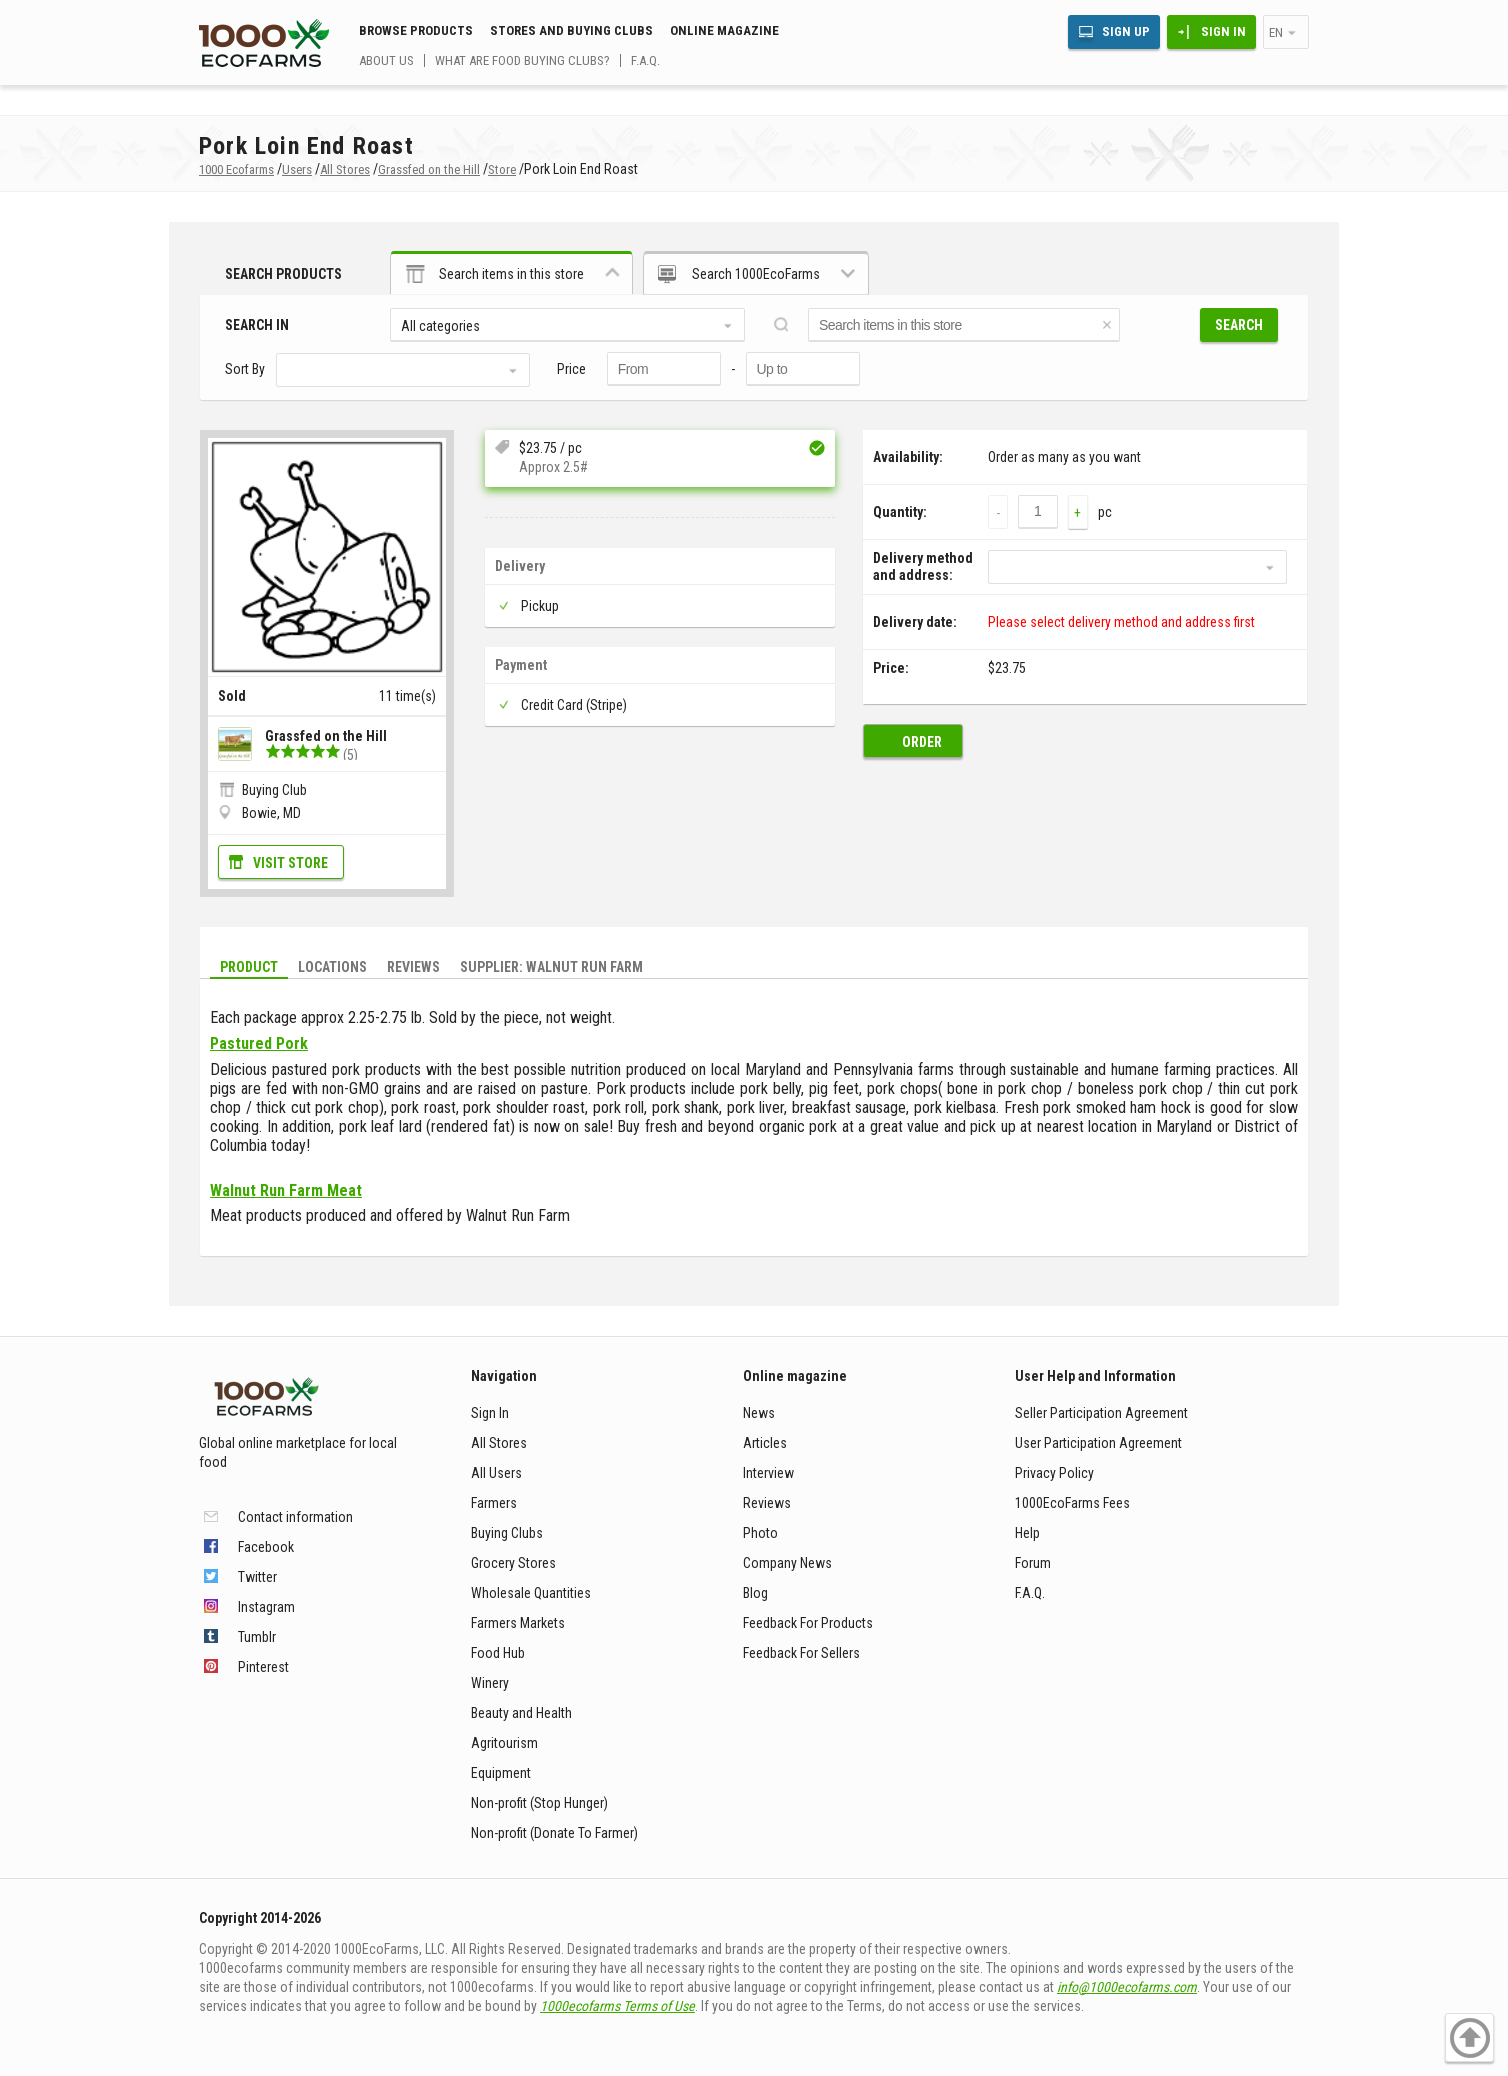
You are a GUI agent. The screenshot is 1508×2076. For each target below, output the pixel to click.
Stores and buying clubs (571, 30)
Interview (768, 1473)
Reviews (413, 967)
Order (922, 742)
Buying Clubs (507, 1533)
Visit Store (290, 863)
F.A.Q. (645, 60)
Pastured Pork (259, 1043)
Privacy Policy (1054, 1473)
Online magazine (724, 30)
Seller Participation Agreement (1101, 1413)
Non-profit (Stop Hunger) (539, 1803)
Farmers (494, 1503)
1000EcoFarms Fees (1072, 1503)
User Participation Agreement (1098, 1443)
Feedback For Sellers (801, 1653)
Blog (755, 1593)
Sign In (1223, 31)
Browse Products (416, 30)
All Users (496, 1473)
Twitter (257, 1577)
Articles (765, 1443)
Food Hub (498, 1653)
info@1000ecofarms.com (1127, 1987)
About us (386, 60)
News (759, 1413)
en (1276, 32)
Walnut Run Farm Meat (286, 1190)
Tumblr (257, 1637)
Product (249, 967)
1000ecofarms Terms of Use (617, 2006)
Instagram (266, 1607)
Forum (1033, 1563)
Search (1239, 325)
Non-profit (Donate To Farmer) (554, 1833)
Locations (332, 967)
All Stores (499, 1443)
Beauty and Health (521, 1713)
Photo (760, 1533)
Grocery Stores (513, 1563)
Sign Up (1126, 31)
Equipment (501, 1773)
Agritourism (504, 1743)
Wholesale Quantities (531, 1593)
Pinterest (263, 1667)
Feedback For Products (808, 1623)
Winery (490, 1683)
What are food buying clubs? (522, 60)
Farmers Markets (518, 1623)
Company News (787, 1563)
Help (1027, 1533)
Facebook (266, 1547)
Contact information (295, 1517)
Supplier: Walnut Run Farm (551, 967)
